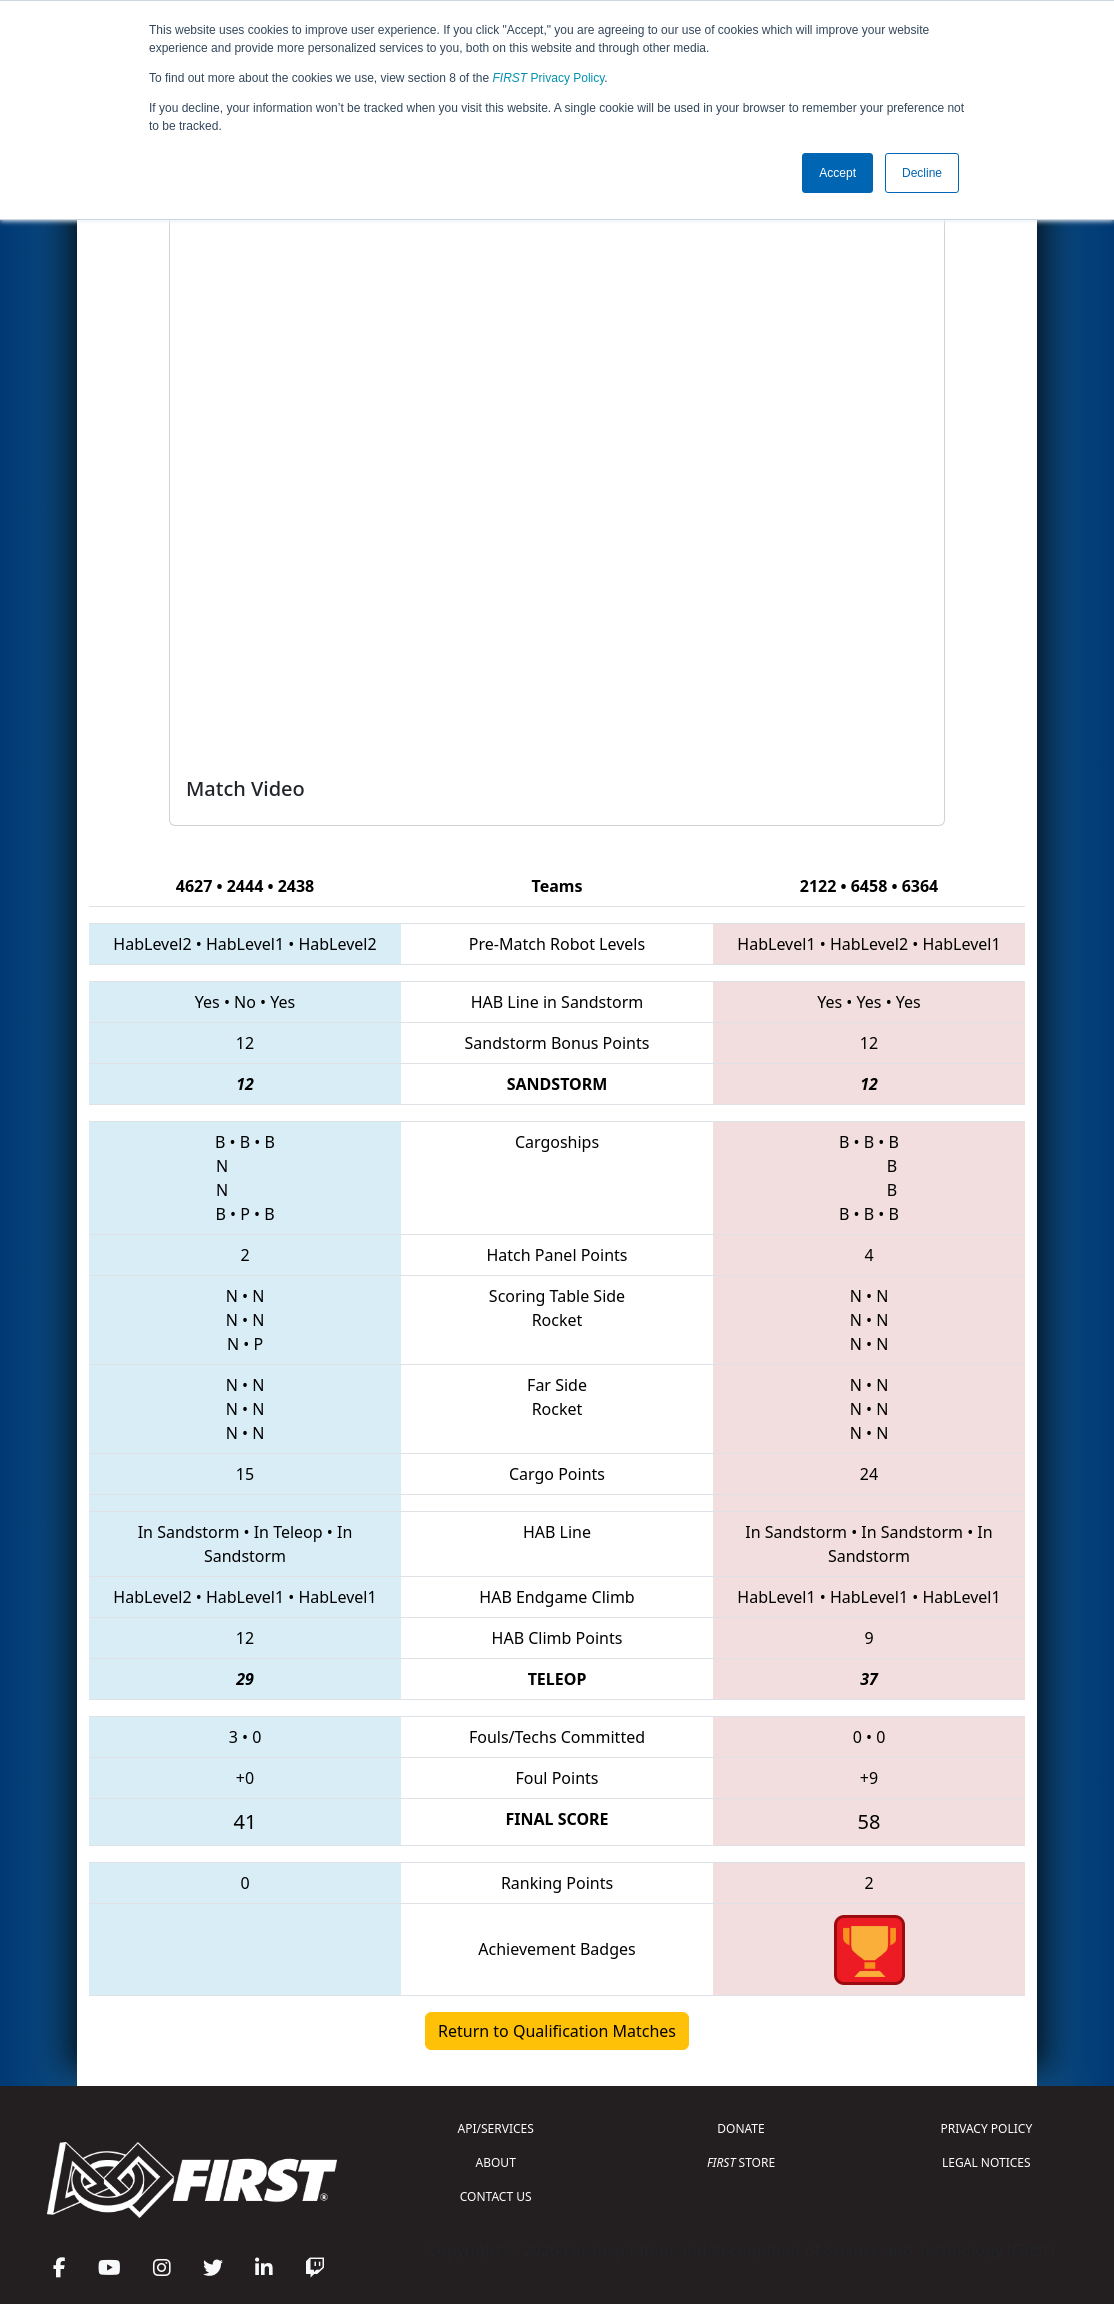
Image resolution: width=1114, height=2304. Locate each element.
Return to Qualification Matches (557, 2031)
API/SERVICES (496, 2128)
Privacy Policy (549, 78)
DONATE (740, 2128)
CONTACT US (496, 2196)
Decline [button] (922, 173)
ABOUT (496, 2162)
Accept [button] (837, 173)
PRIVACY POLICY (986, 2128)
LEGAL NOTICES (986, 2162)
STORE (741, 2162)
